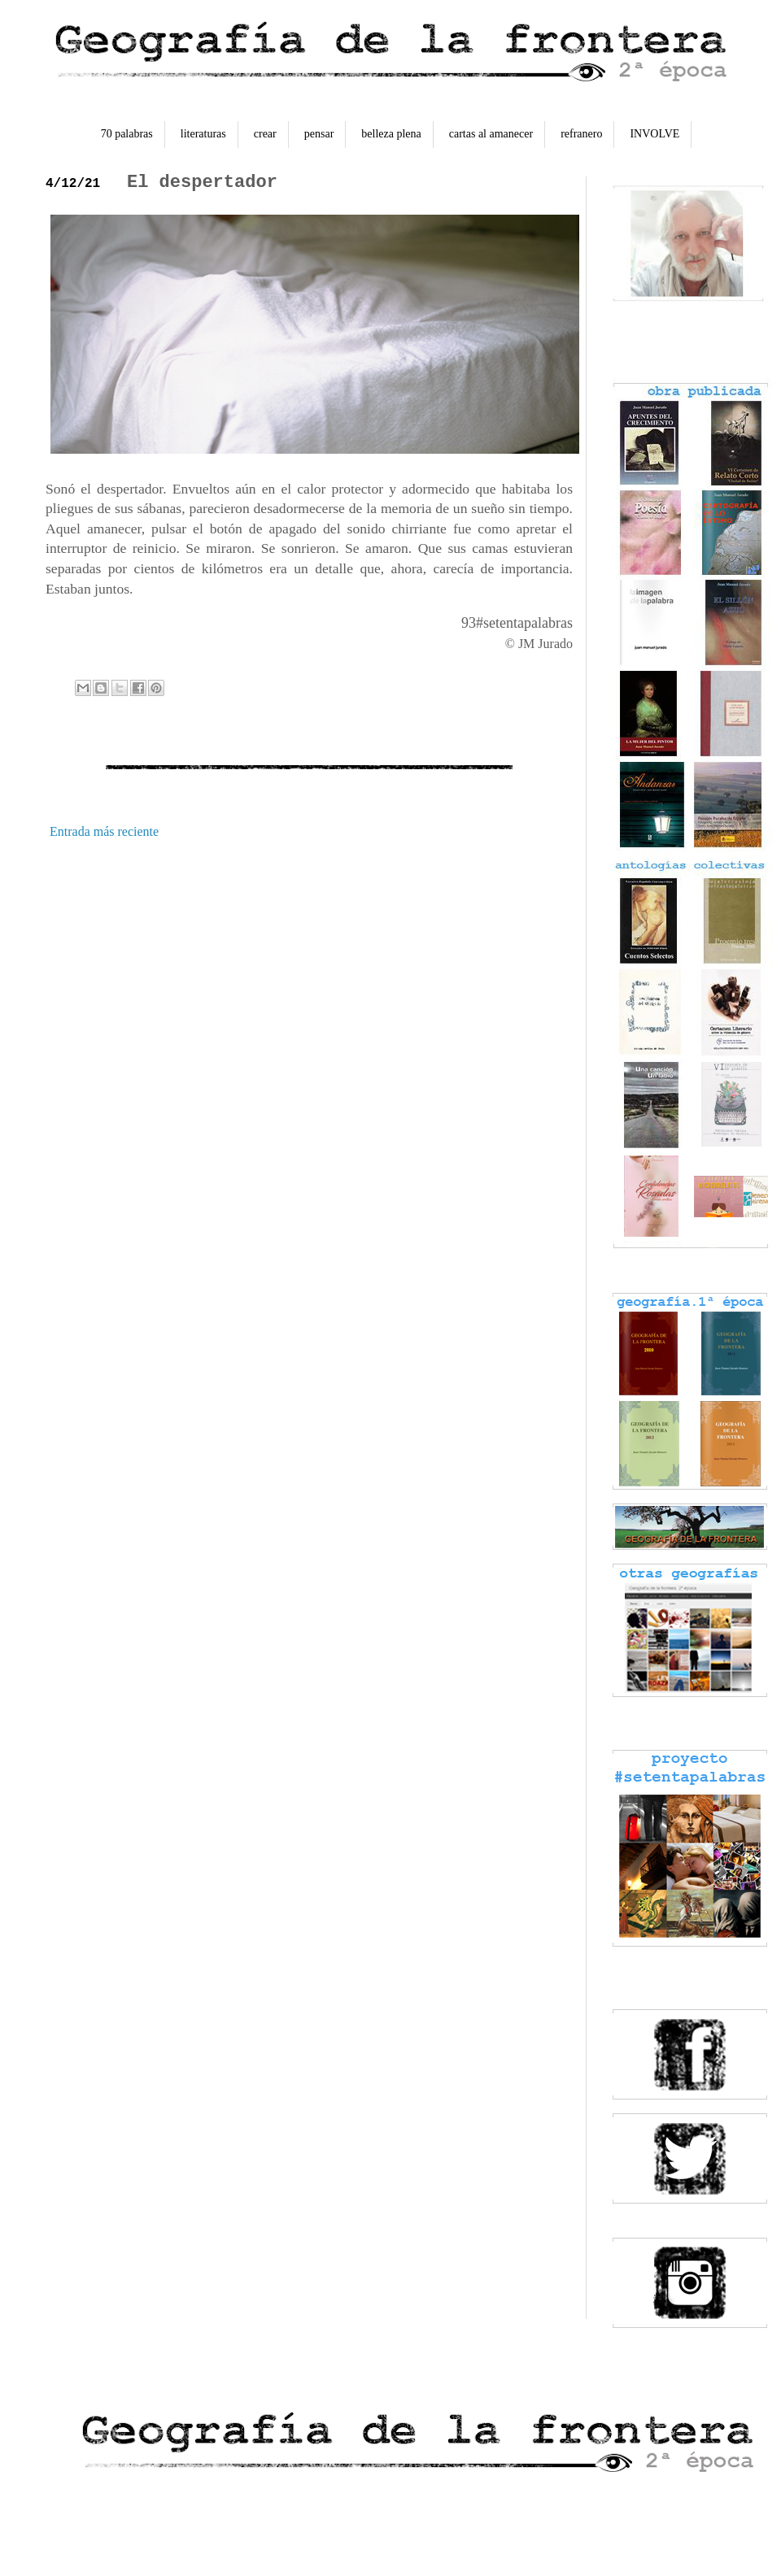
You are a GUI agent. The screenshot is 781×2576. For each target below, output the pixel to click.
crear (265, 134)
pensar (319, 134)
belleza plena (391, 134)
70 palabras (127, 134)
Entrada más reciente (104, 831)
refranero (581, 134)
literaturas (203, 134)
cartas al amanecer (491, 134)
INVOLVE (654, 134)
